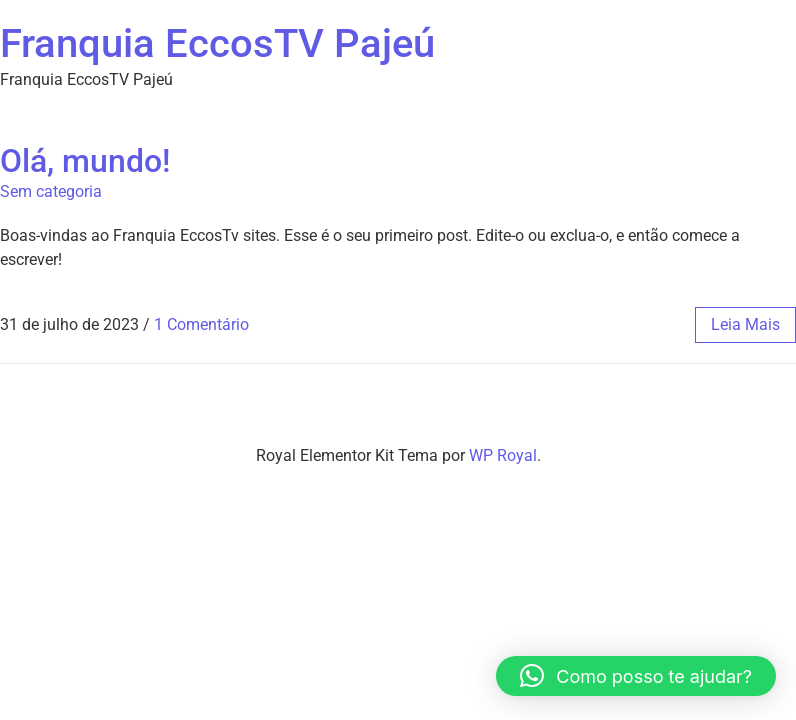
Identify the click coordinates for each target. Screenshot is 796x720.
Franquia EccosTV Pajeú (217, 43)
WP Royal (503, 455)
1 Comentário (201, 324)
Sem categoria (51, 191)
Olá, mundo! (85, 161)
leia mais (745, 324)
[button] (636, 676)
